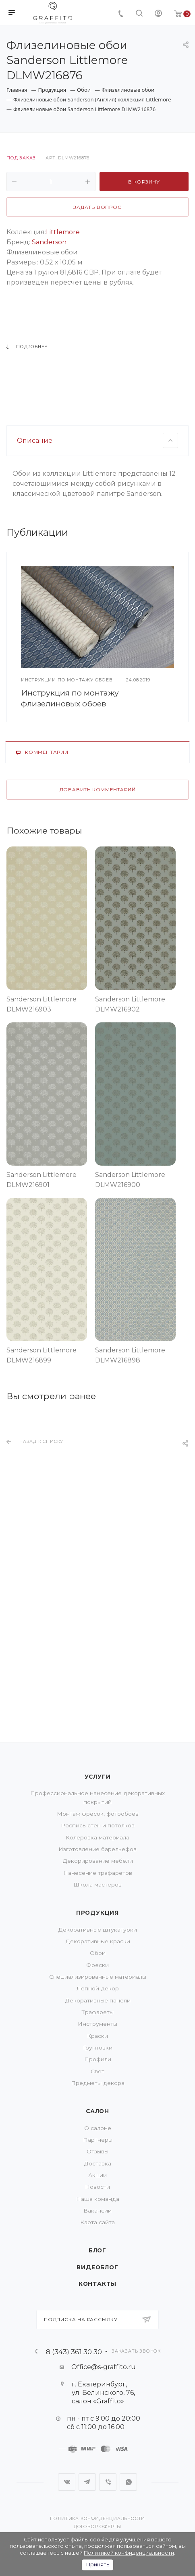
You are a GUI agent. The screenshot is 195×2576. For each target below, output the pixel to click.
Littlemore (63, 232)
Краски (97, 2036)
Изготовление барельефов (97, 1849)
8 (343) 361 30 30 (74, 2351)
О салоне (97, 2128)
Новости (97, 2187)
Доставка (97, 2163)
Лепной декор (97, 1988)
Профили (97, 2059)
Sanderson (49, 242)
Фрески (97, 1965)
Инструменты (97, 2024)
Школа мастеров (97, 1884)
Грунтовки (97, 2047)
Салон (97, 2111)
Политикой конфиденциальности (129, 2553)
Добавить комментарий (98, 964)
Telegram (87, 2482)
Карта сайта (97, 2222)
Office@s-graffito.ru (103, 2367)
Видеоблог (97, 2267)
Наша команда (97, 2199)
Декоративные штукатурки (97, 1929)
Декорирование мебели (97, 1861)
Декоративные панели (98, 2000)
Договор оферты (97, 2526)
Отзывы (97, 2151)
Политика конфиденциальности (97, 2518)
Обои (98, 1953)
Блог (97, 2250)
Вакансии (97, 2210)
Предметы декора (97, 2083)
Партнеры (97, 2139)
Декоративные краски (97, 1941)
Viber (107, 2482)
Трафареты (97, 2012)
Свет (97, 2071)
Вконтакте (66, 2482)
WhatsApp (128, 2482)
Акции (97, 2175)
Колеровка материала (97, 1837)
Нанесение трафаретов (97, 1873)
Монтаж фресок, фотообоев (98, 1813)
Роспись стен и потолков (98, 1825)
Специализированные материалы (97, 1976)
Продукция (97, 1912)
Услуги (98, 1776)
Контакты (97, 2284)
